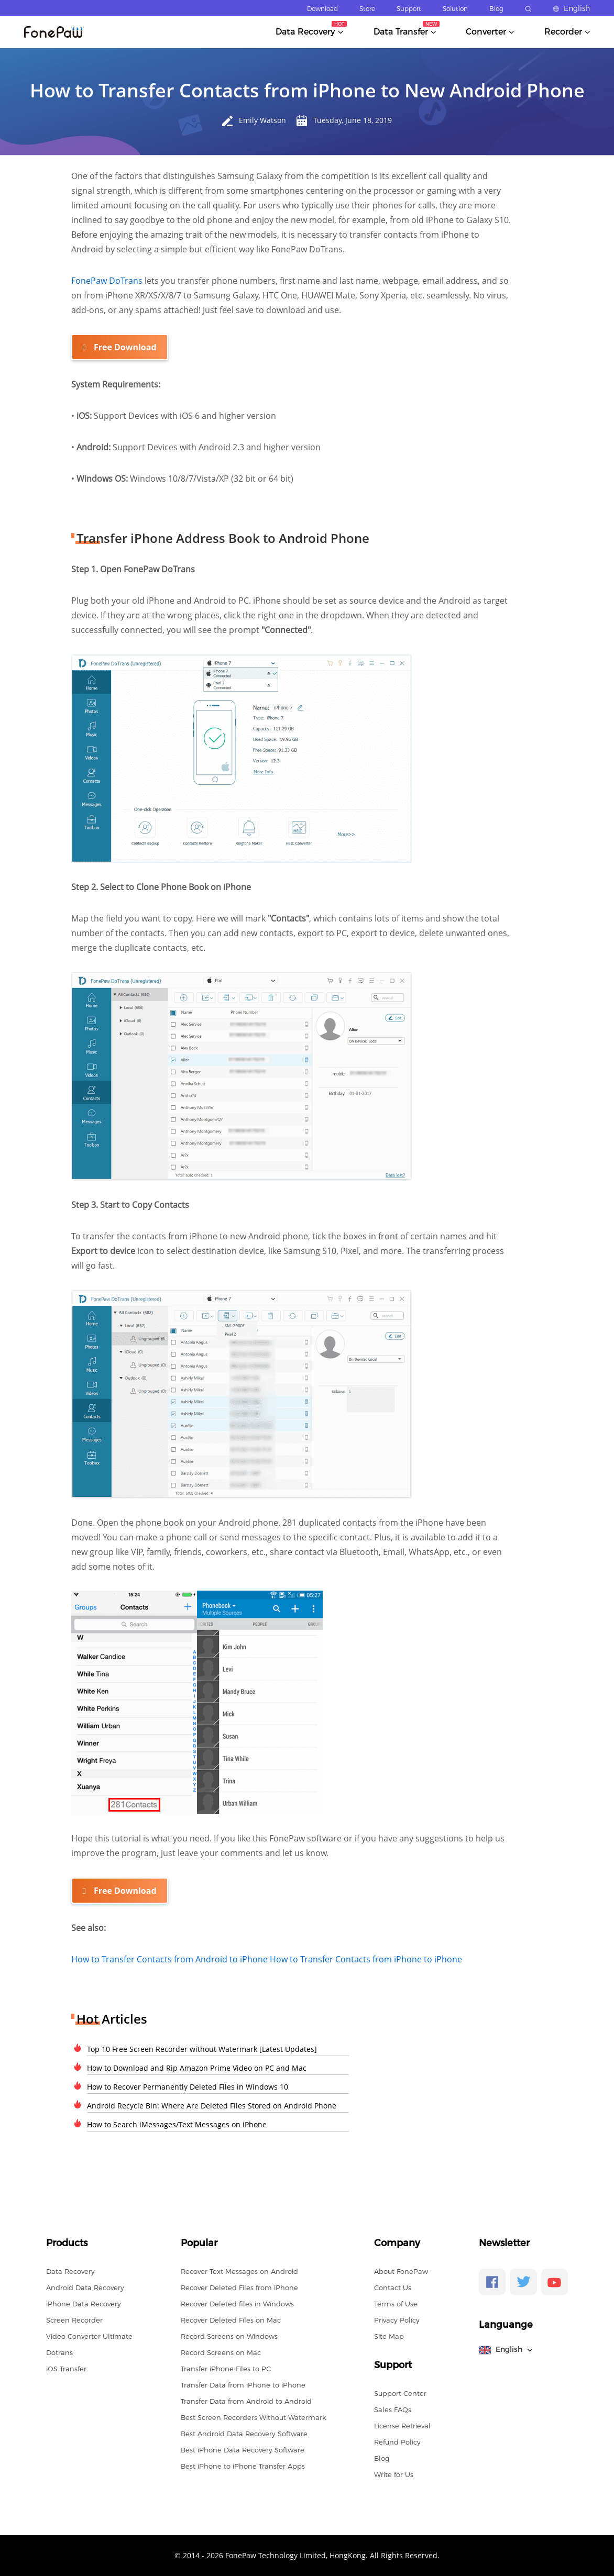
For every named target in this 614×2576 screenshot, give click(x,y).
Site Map (389, 2335)
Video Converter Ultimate (89, 2335)
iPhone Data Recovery (83, 2303)
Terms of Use (396, 2303)
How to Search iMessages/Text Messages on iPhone (177, 2124)
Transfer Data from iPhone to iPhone (243, 2384)
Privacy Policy (397, 2319)
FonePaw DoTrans (108, 280)
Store (367, 9)
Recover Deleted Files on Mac (231, 2319)
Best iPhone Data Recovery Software (242, 2449)
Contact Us (392, 2287)
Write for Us (393, 2474)
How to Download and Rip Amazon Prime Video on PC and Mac (196, 2067)
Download (322, 9)
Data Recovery (70, 2271)
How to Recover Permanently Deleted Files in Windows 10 (187, 2086)
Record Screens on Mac (221, 2352)
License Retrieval (402, 2425)
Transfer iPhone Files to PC (226, 2368)
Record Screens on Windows (229, 2335)
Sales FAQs (392, 2409)
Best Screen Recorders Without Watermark (253, 2417)
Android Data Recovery (85, 2287)
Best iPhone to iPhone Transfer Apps (243, 2465)
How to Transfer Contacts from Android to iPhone (170, 1958)
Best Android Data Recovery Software (244, 2433)
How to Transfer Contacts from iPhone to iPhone (366, 1958)
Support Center (400, 2393)
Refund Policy (397, 2441)
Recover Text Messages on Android (239, 2271)
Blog (496, 9)
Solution (455, 9)
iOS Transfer (66, 2368)
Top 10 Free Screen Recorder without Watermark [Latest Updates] (202, 2048)
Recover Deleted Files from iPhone (239, 2287)
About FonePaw (401, 2271)
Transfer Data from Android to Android (246, 2400)
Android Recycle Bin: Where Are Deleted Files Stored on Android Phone (211, 2105)
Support (409, 9)
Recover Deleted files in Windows (237, 2303)
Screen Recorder (74, 2319)
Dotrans (59, 2352)
